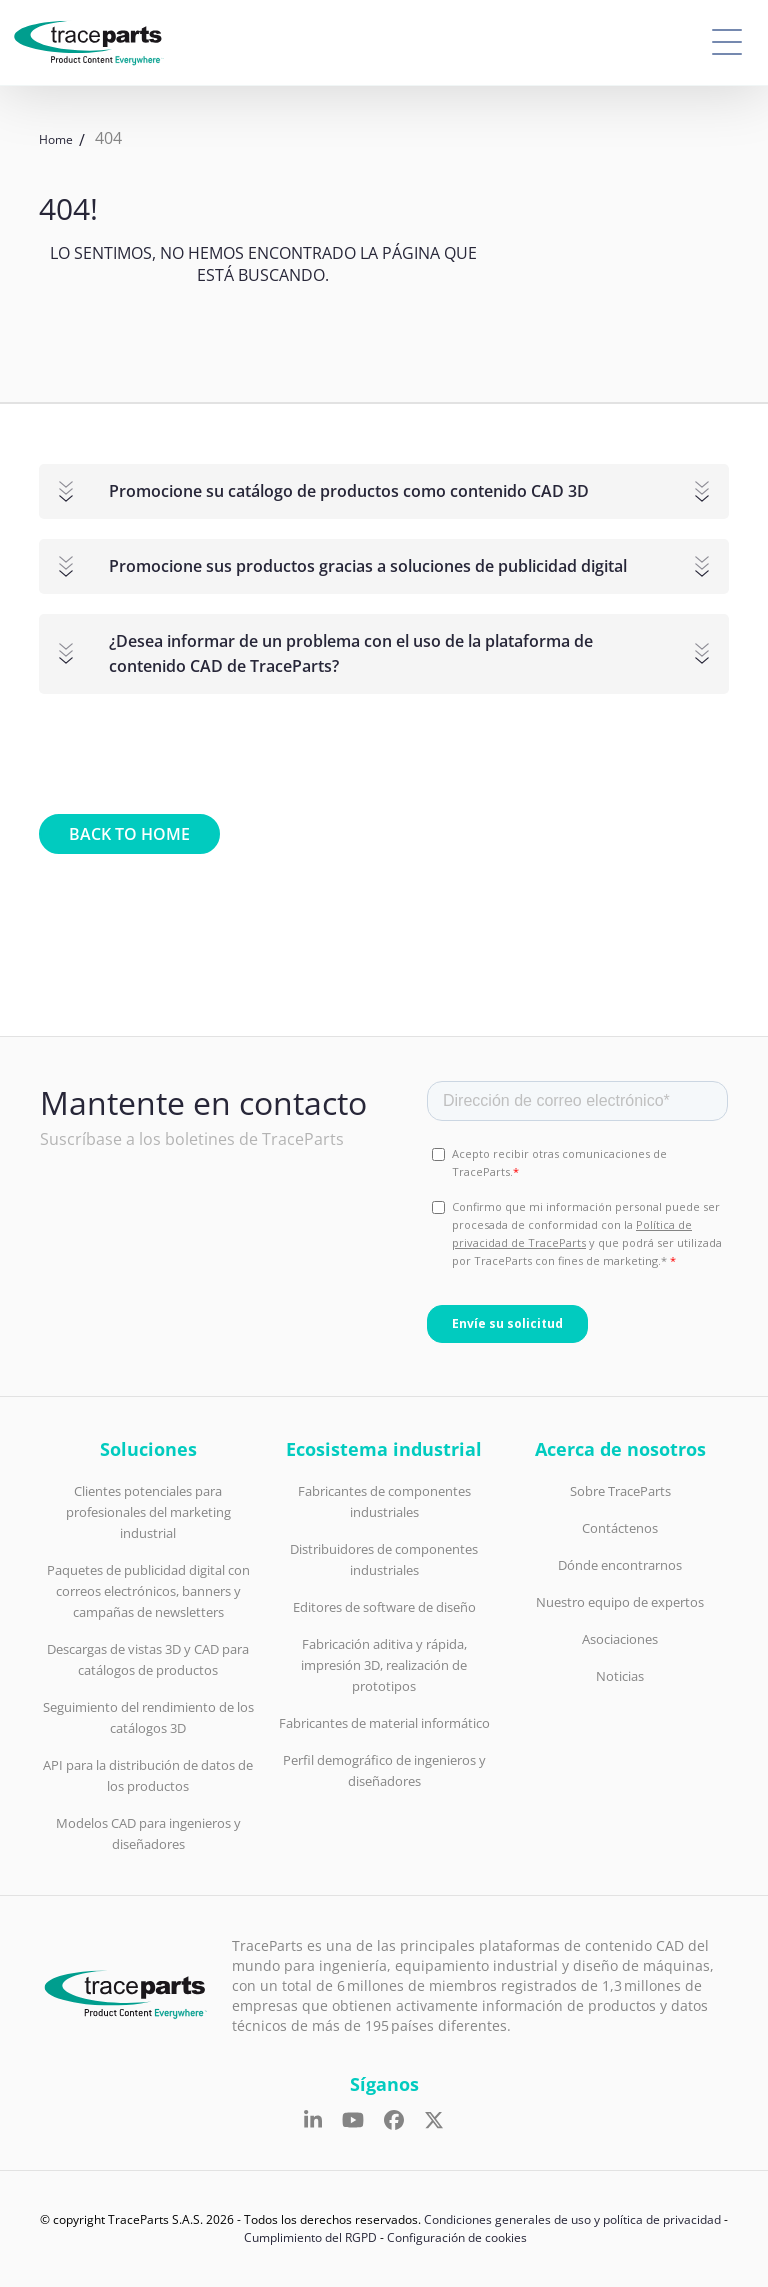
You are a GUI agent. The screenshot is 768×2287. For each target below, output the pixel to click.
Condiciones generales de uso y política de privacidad (572, 2219)
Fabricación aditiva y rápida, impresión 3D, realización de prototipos (384, 1665)
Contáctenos (620, 1528)
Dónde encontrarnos (620, 1565)
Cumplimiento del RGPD (310, 2237)
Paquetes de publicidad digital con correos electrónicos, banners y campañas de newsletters (148, 1591)
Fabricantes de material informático (384, 1723)
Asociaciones (620, 1639)
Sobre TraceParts (620, 1491)
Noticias (620, 1676)
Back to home (129, 834)
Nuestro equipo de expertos (620, 1602)
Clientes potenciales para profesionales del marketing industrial (148, 1512)
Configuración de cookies (457, 2237)
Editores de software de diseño (384, 1607)
